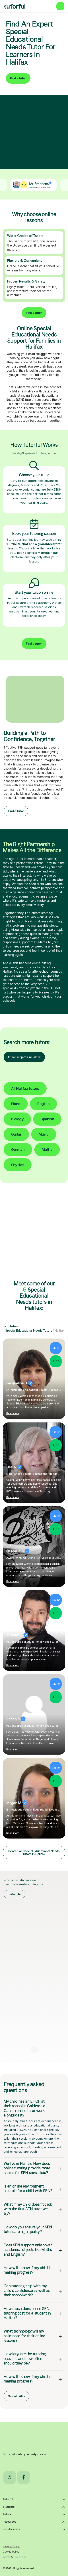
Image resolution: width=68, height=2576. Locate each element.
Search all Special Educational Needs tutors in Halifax (33, 1852)
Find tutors (10, 1326)
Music (44, 1134)
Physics (17, 1165)
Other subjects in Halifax (24, 1057)
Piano (15, 1104)
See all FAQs (16, 2396)
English (43, 1104)
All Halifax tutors (25, 1088)
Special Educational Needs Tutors (28, 1330)
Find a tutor (18, 78)
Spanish (47, 1119)
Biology (17, 1119)
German (18, 1149)
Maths (47, 1149)
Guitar (16, 1134)
